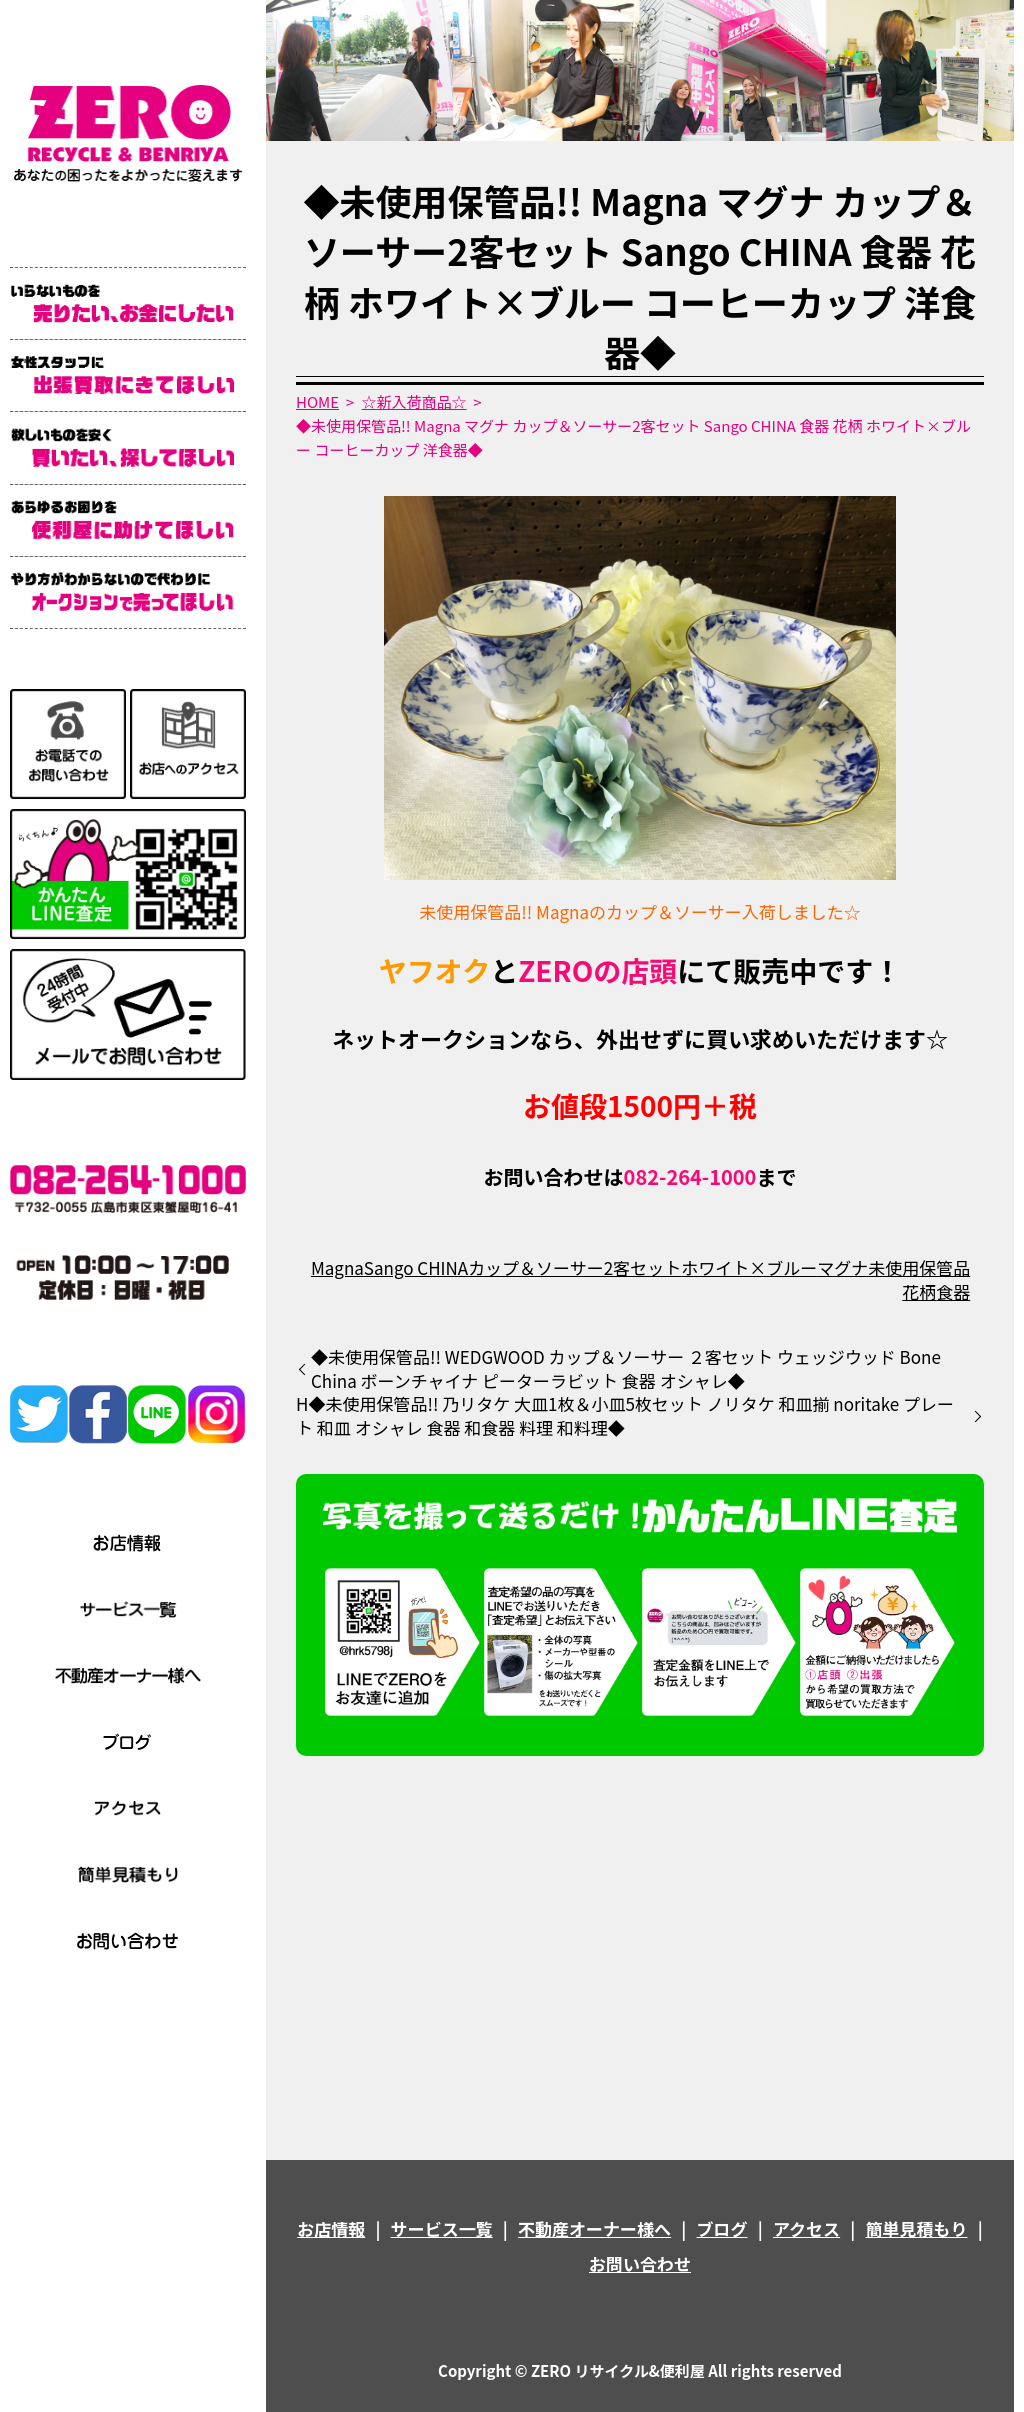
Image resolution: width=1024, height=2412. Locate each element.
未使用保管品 (919, 1267)
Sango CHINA (416, 1267)
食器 (953, 1291)
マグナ (842, 1267)
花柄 (919, 1291)
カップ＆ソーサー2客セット (574, 1267)
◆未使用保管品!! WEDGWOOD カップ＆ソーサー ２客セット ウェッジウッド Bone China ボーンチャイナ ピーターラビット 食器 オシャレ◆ (626, 1369)
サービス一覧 (442, 2228)
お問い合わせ (640, 2263)
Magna (337, 1267)
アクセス (806, 2228)
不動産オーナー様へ (594, 2228)
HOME (317, 401)
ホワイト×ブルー (749, 1267)
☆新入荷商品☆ (414, 401)
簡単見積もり (917, 2228)
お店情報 (331, 2228)
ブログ (722, 2228)
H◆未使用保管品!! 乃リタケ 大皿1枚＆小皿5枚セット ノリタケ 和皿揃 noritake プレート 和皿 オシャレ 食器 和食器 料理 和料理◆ (625, 1416)
